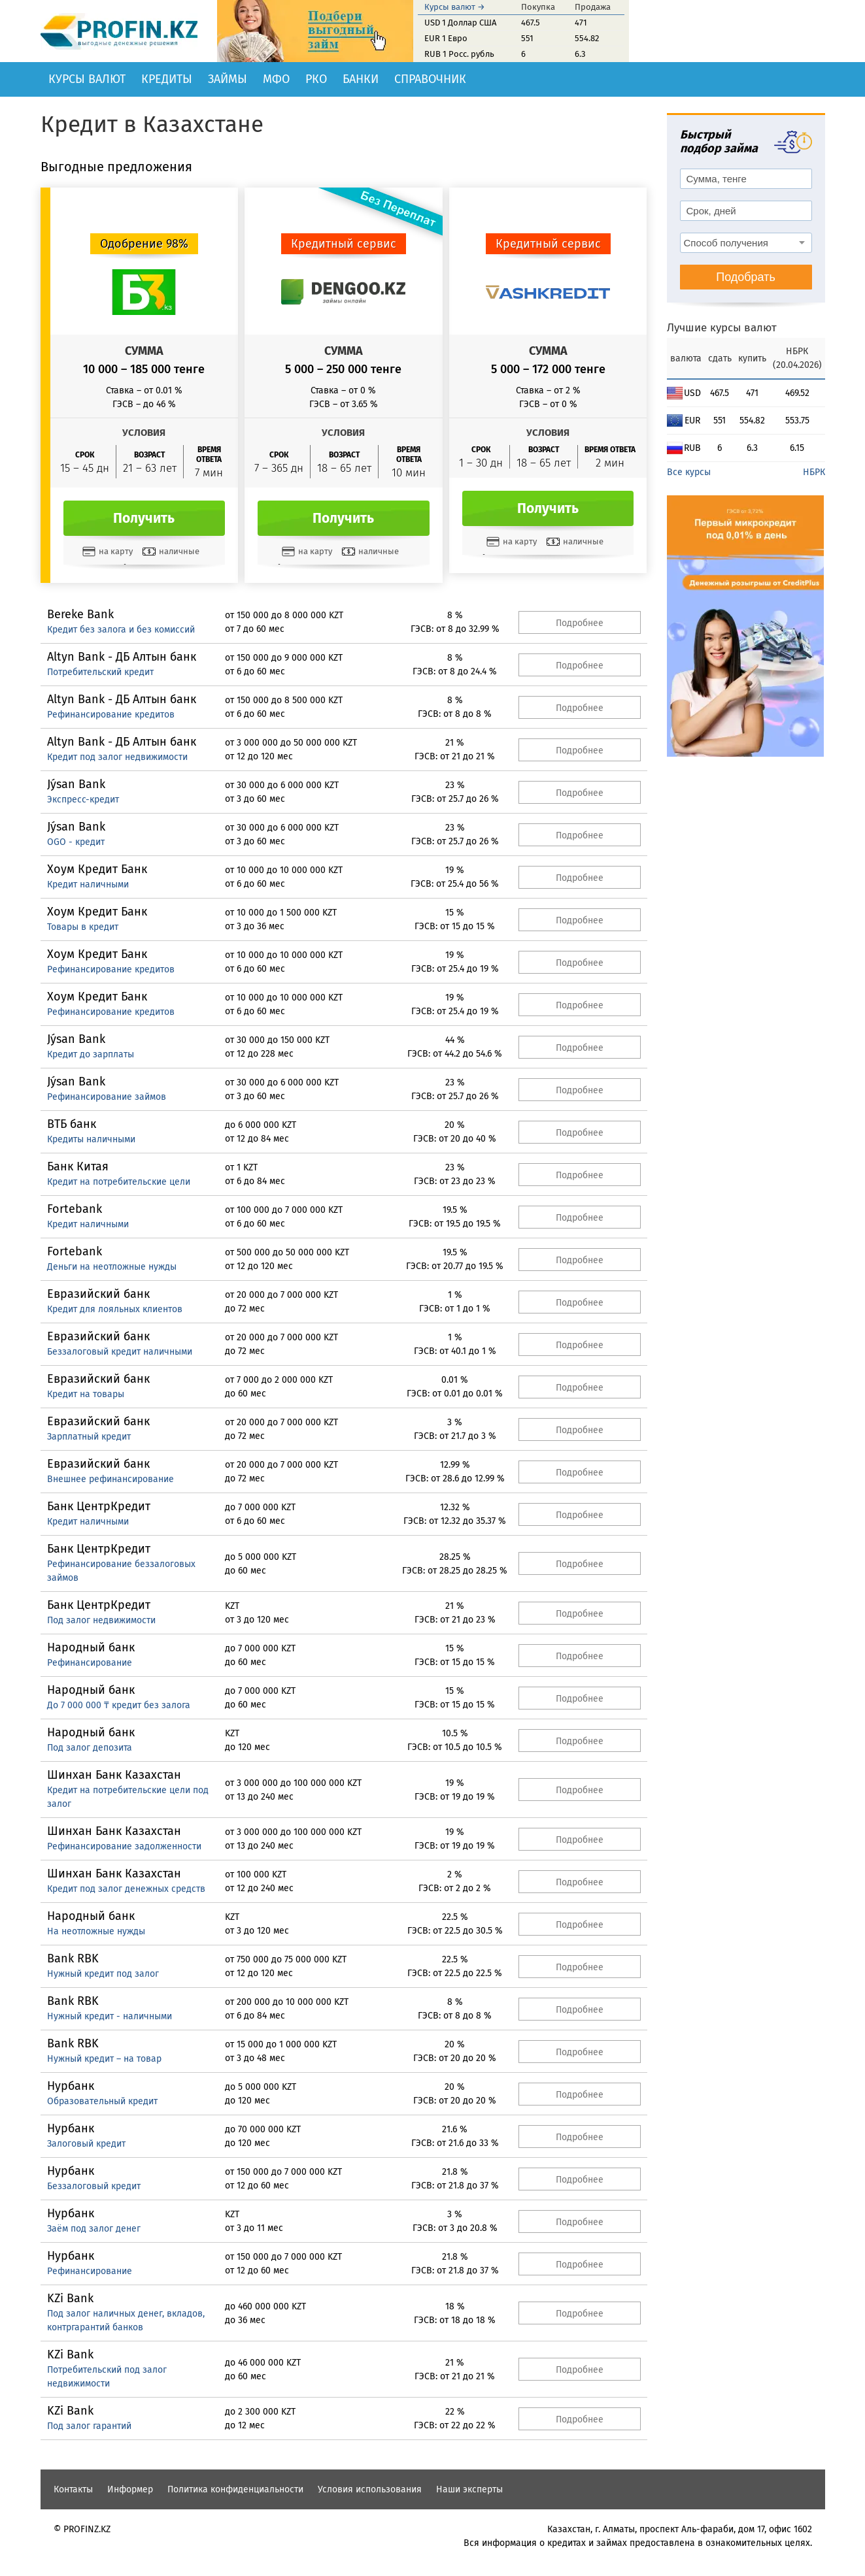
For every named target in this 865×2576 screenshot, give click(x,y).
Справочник (430, 79)
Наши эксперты (469, 2489)
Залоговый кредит (86, 2143)
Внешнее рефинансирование (110, 1479)
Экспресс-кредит (83, 799)
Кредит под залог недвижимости (117, 757)
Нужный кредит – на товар (104, 2058)
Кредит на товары (85, 1394)
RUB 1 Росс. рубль (459, 54)
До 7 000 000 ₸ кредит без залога (118, 1705)
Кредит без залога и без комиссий (121, 629)
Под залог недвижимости (101, 1620)
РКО (316, 79)
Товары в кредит (82, 927)
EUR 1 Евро (445, 38)
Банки (361, 79)
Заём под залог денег (94, 2228)
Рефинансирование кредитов (111, 714)
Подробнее (579, 623)
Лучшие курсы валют (722, 328)
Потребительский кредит (100, 672)
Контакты (73, 2489)
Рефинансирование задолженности (124, 1846)
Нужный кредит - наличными (109, 2016)
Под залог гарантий (89, 2426)
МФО (276, 79)
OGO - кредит (76, 842)
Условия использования (370, 2489)
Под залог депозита (89, 1747)
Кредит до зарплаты (90, 1054)
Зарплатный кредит (89, 1436)
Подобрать (745, 277)
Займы (227, 79)
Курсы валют (87, 79)
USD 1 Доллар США (460, 22)
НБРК (814, 472)
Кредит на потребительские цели (118, 1181)
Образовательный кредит (102, 2101)
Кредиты (166, 79)
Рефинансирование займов (106, 1096)
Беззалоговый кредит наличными (119, 1351)
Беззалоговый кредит (94, 2186)
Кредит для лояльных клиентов (114, 1309)
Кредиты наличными (91, 1139)
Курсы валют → (454, 7)
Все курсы (689, 472)
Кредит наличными (88, 884)
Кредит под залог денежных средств (126, 1888)
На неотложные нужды (96, 1931)
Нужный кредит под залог (103, 1973)
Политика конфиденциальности (235, 2489)
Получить (144, 518)
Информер (130, 2489)
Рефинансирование (89, 1662)
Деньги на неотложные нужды (112, 1266)
